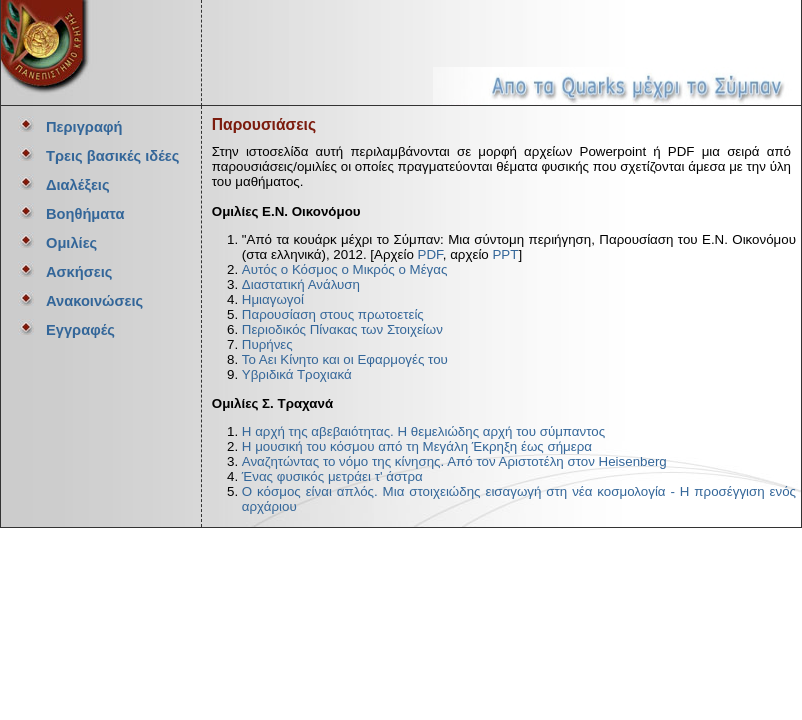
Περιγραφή (84, 127)
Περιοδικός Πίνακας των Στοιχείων (342, 329)
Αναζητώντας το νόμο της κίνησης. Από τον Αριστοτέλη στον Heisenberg (454, 461)
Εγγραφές (80, 330)
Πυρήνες (267, 344)
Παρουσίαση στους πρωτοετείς (333, 314)
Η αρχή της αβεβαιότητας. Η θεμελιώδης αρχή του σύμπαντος (423, 431)
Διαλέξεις (78, 185)
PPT (505, 254)
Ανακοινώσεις (94, 301)
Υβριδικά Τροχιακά (297, 374)
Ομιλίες (71, 243)
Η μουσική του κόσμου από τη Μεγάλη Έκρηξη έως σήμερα (417, 446)
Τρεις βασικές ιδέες (112, 156)
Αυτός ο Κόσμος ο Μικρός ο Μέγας (345, 269)
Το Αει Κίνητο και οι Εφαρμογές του (345, 359)
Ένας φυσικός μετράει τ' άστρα (332, 476)
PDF (430, 254)
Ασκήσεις (79, 272)
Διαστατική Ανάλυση (301, 284)
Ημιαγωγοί (273, 299)
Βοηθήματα (85, 214)
